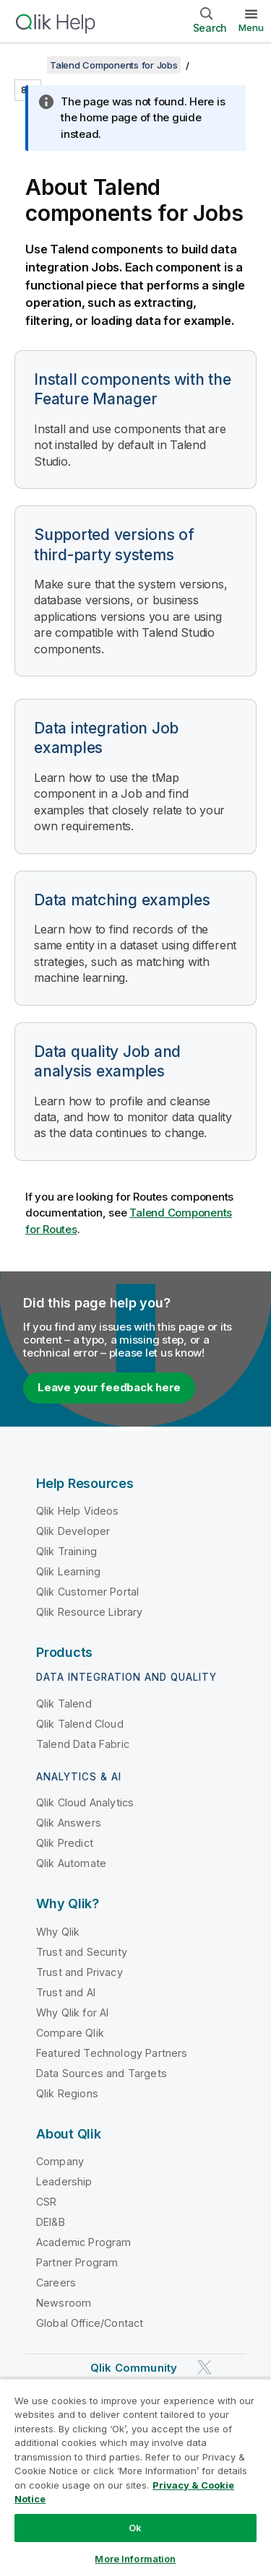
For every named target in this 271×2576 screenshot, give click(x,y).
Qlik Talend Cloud (80, 1724)
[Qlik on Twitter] (204, 2367)
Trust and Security (81, 1952)
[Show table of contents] (29, 65)
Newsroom (63, 2303)
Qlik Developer (73, 1531)
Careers (56, 2282)
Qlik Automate (71, 1863)
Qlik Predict (64, 1843)
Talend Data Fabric (82, 1744)
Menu (251, 27)
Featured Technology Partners (111, 2053)
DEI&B (50, 2222)
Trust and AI (65, 1992)
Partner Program (77, 2262)
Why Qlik (57, 1932)
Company (60, 2161)
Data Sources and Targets (101, 2073)
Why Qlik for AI (72, 2012)
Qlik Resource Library (89, 1612)
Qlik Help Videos (77, 1511)
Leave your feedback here (109, 1387)
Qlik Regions (67, 2093)
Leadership (64, 2181)
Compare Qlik (70, 2033)
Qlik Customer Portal (87, 1591)
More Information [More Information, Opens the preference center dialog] (135, 2558)
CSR (46, 2202)
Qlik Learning (68, 1571)
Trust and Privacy (79, 1972)
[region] (135, 2477)
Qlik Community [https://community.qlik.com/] (133, 2368)
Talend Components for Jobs (114, 65)
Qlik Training (66, 1551)
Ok (135, 2527)
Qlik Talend (64, 1703)
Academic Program (84, 2242)
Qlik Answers (68, 1822)
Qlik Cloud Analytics (85, 1802)
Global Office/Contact (89, 2323)
